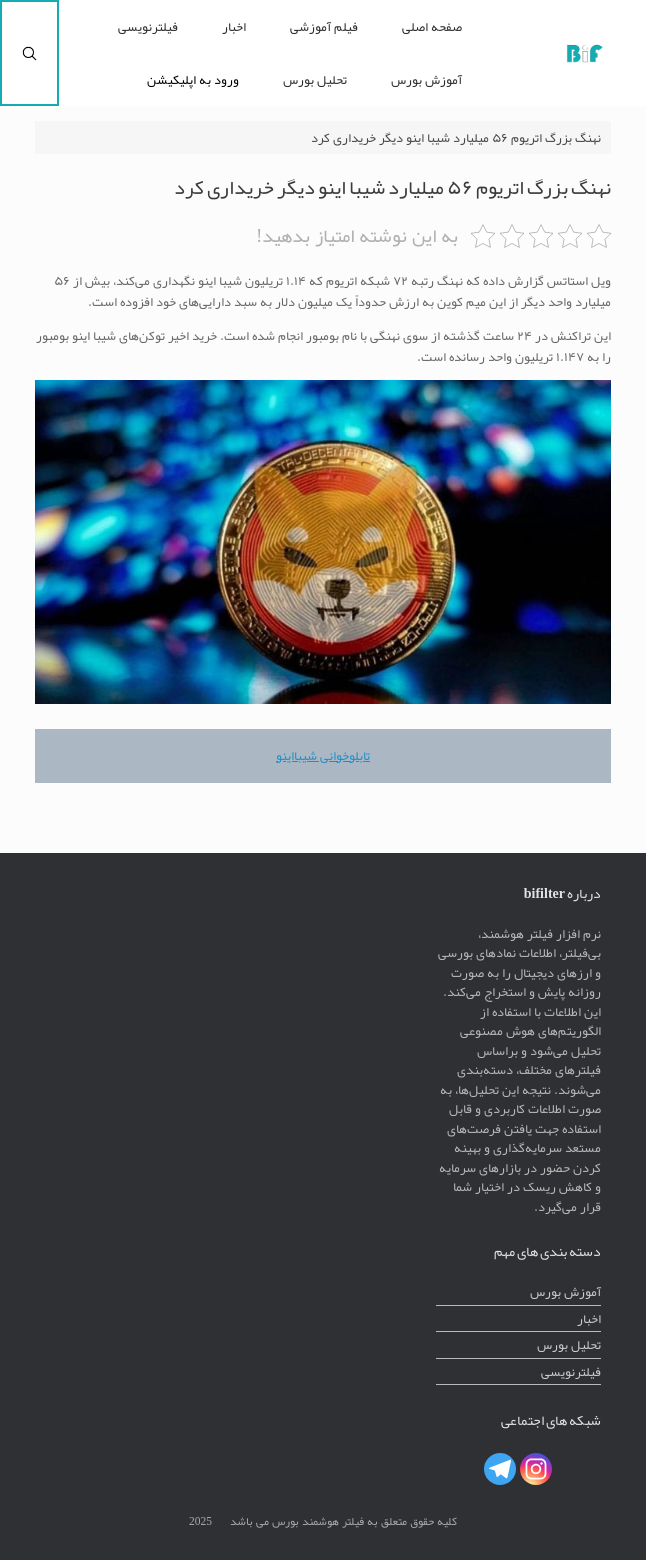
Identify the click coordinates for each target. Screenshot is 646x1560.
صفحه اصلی (432, 26)
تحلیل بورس (315, 79)
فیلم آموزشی (324, 26)
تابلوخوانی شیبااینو (323, 755)
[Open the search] (29, 53)
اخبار (234, 26)
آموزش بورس (426, 79)
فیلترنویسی (148, 26)
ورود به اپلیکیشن (193, 79)
